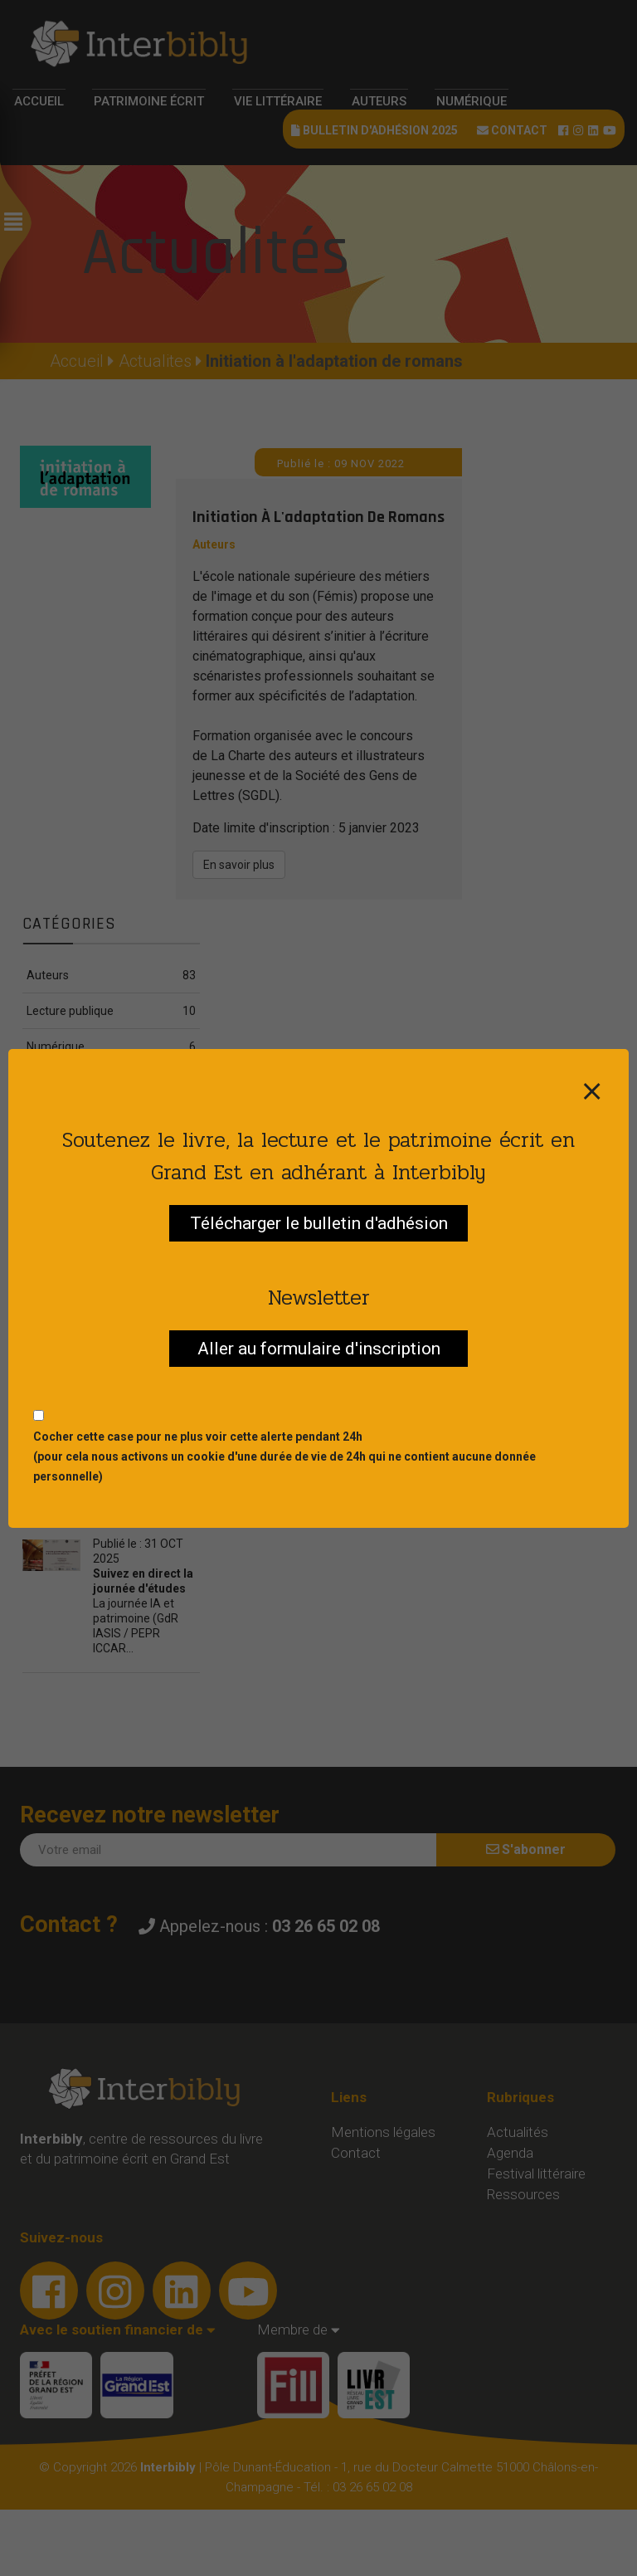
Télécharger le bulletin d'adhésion (319, 1223)
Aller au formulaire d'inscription (318, 1349)
